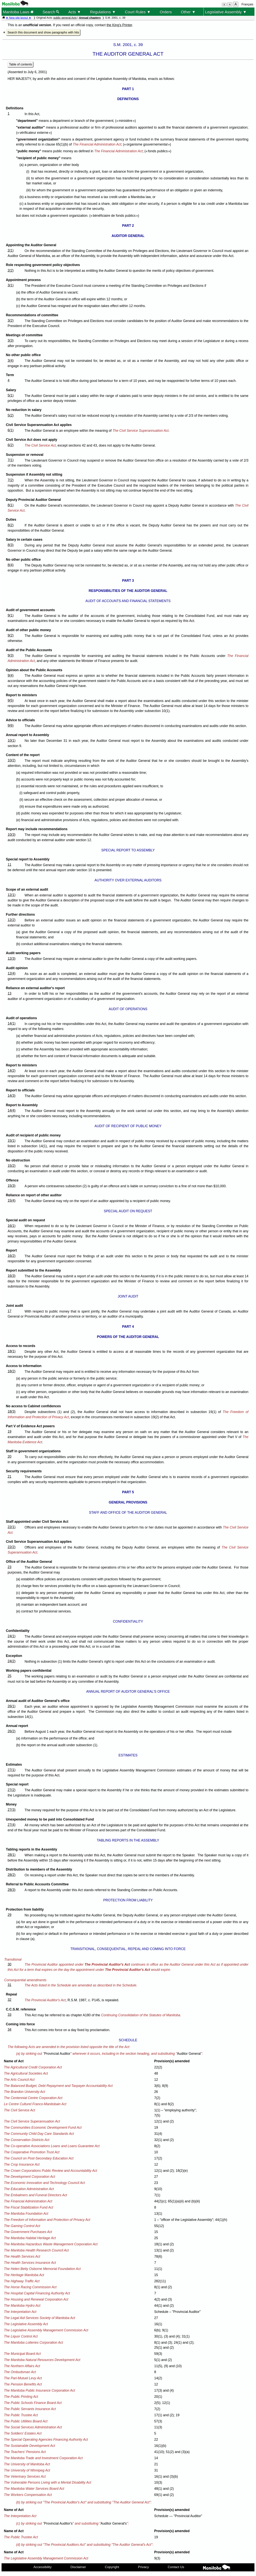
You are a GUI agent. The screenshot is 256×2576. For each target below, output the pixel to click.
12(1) (11, 895)
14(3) (11, 1096)
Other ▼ (188, 12)
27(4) (11, 1825)
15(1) (11, 1141)
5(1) (10, 395)
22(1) (11, 1527)
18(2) (11, 1371)
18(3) (11, 1411)
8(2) (10, 525)
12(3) (11, 958)
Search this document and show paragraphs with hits (43, 32)
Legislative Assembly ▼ (226, 12)
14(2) (11, 1071)
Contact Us (176, 2567)
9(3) (10, 655)
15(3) (11, 1186)
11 (9, 865)
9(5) (10, 700)
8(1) (10, 505)
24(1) (11, 1636)
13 (9, 993)
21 (9, 1476)
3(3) (10, 340)
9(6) (10, 725)
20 (9, 1456)
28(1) (11, 1855)
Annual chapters (90, 17)
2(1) (10, 250)
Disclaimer (78, 2567)
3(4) (10, 360)
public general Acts (65, 17)
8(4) (10, 565)
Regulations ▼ (103, 12)
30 (9, 1964)
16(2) (11, 1256)
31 (9, 1985)
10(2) (11, 760)
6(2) (10, 445)
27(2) (11, 1790)
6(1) (10, 430)
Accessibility (43, 2567)
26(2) (11, 1731)
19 (9, 1431)
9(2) (10, 635)
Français (247, 4)
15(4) (11, 1200)
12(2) (11, 920)
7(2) (10, 480)
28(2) (11, 1875)
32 (9, 2000)
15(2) (11, 1166)
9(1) (10, 615)
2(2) (10, 270)
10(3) (11, 835)
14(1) (11, 1023)
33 (9, 2015)
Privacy (143, 2567)
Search (51, 12)
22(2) (11, 1547)
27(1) (11, 1770)
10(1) (11, 740)
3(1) (10, 285)
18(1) (11, 1351)
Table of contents (20, 64)
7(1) (10, 460)
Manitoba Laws (18, 12)
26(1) (11, 1706)
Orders (166, 12)
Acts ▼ (74, 12)
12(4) (11, 973)
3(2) (10, 320)
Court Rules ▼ (138, 12)
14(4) (11, 1110)
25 (9, 1676)
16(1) (11, 1226)
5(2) (10, 415)
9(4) (10, 675)
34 (9, 2029)
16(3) (11, 1276)
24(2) (11, 1661)
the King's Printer (119, 25)
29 (9, 1915)
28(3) (11, 1890)
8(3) (10, 545)
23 (9, 1567)
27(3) (11, 1810)
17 (9, 1311)
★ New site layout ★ (18, 17)
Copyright (112, 2567)
